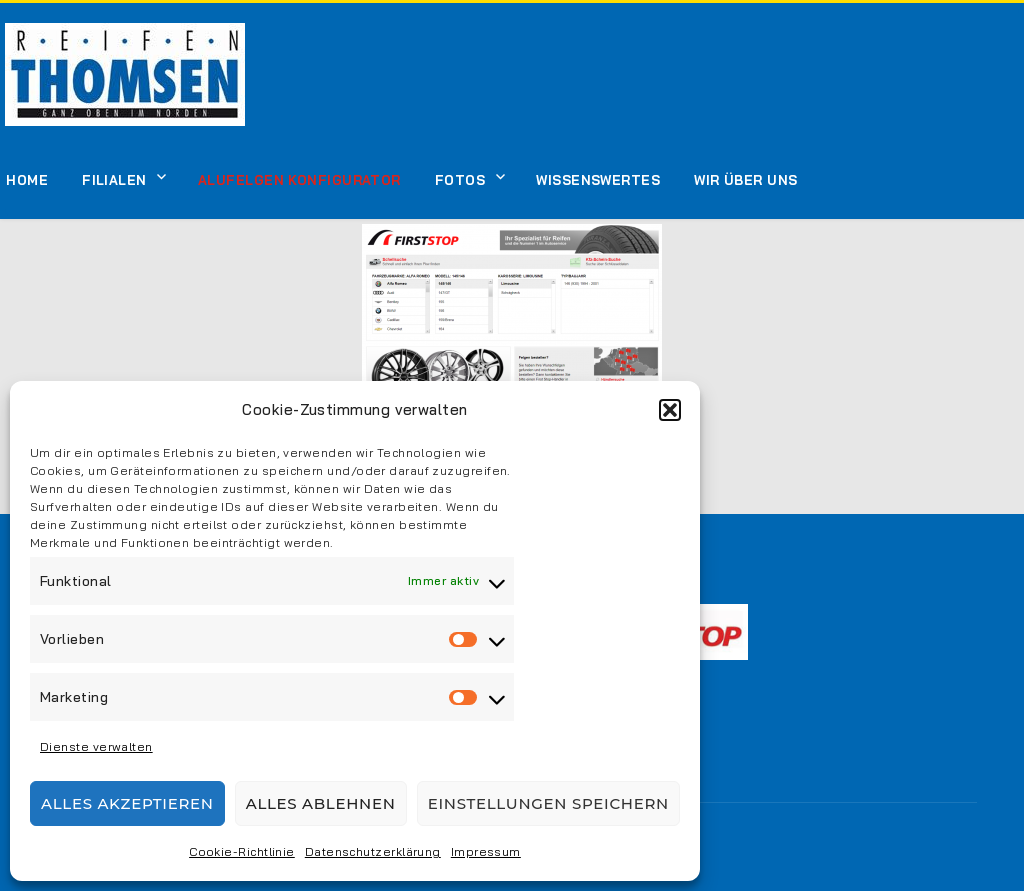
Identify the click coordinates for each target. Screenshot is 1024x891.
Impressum (486, 851)
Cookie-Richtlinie (242, 851)
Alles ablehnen (321, 803)
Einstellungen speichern (548, 803)
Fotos (460, 180)
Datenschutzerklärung (373, 851)
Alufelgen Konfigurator (299, 180)
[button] (670, 410)
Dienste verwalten (96, 746)
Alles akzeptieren (127, 803)
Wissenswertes (598, 180)
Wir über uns (745, 180)
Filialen (114, 180)
